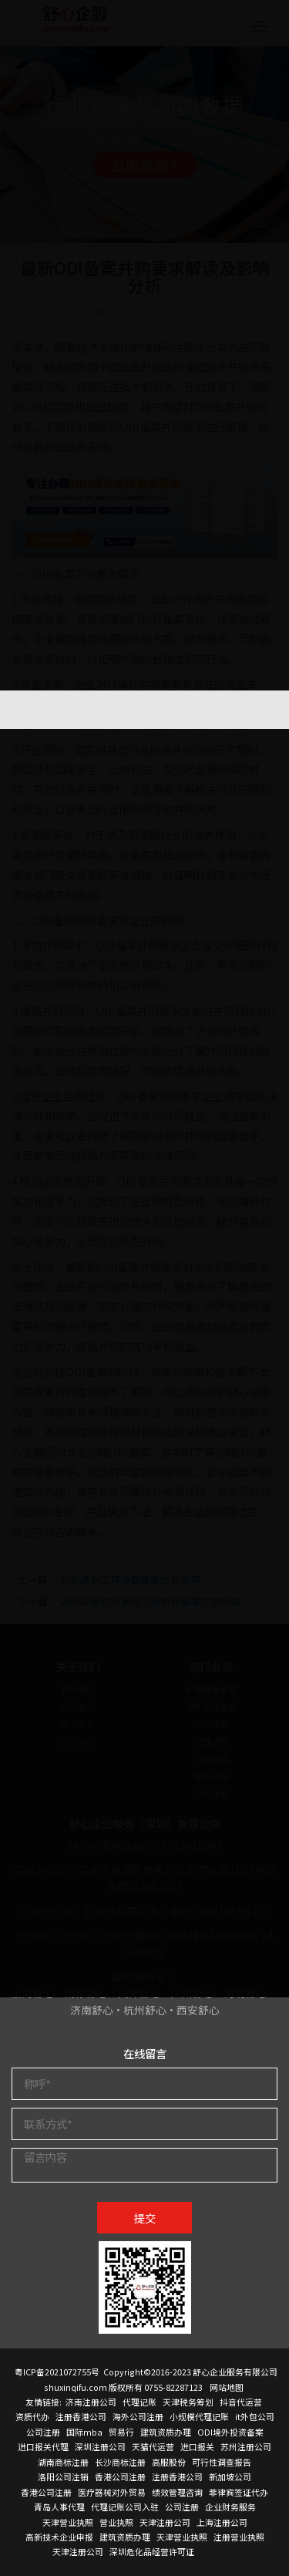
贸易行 (121, 2432)
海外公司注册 (138, 2416)
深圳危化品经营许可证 (151, 2551)
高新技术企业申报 (59, 2536)
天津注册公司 (164, 2522)
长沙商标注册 (120, 2462)
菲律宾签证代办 (238, 2492)
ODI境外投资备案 (230, 2432)
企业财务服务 (230, 2506)
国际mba (84, 2432)
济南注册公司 (91, 2401)
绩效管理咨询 (177, 2492)
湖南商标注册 (63, 2462)
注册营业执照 (238, 2536)
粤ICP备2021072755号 (57, 2371)
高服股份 (169, 2462)
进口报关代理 (43, 2446)
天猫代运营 (153, 2446)
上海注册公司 (222, 2522)
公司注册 (43, 2432)
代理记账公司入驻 (125, 2506)
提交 (145, 2218)
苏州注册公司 (245, 2446)
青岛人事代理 (59, 2506)
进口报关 (197, 2446)
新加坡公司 (230, 2476)
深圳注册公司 (100, 2446)
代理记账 (139, 2401)
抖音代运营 (241, 2401)
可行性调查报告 (221, 2462)
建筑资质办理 (165, 2432)
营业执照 (116, 2522)
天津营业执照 (67, 2522)
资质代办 (32, 2416)
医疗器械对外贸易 (112, 2492)
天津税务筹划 (188, 2401)
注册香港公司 (80, 2416)
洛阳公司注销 (63, 2476)
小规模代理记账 (199, 2416)
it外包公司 (254, 2416)
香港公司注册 (120, 2476)
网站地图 (227, 2387)
